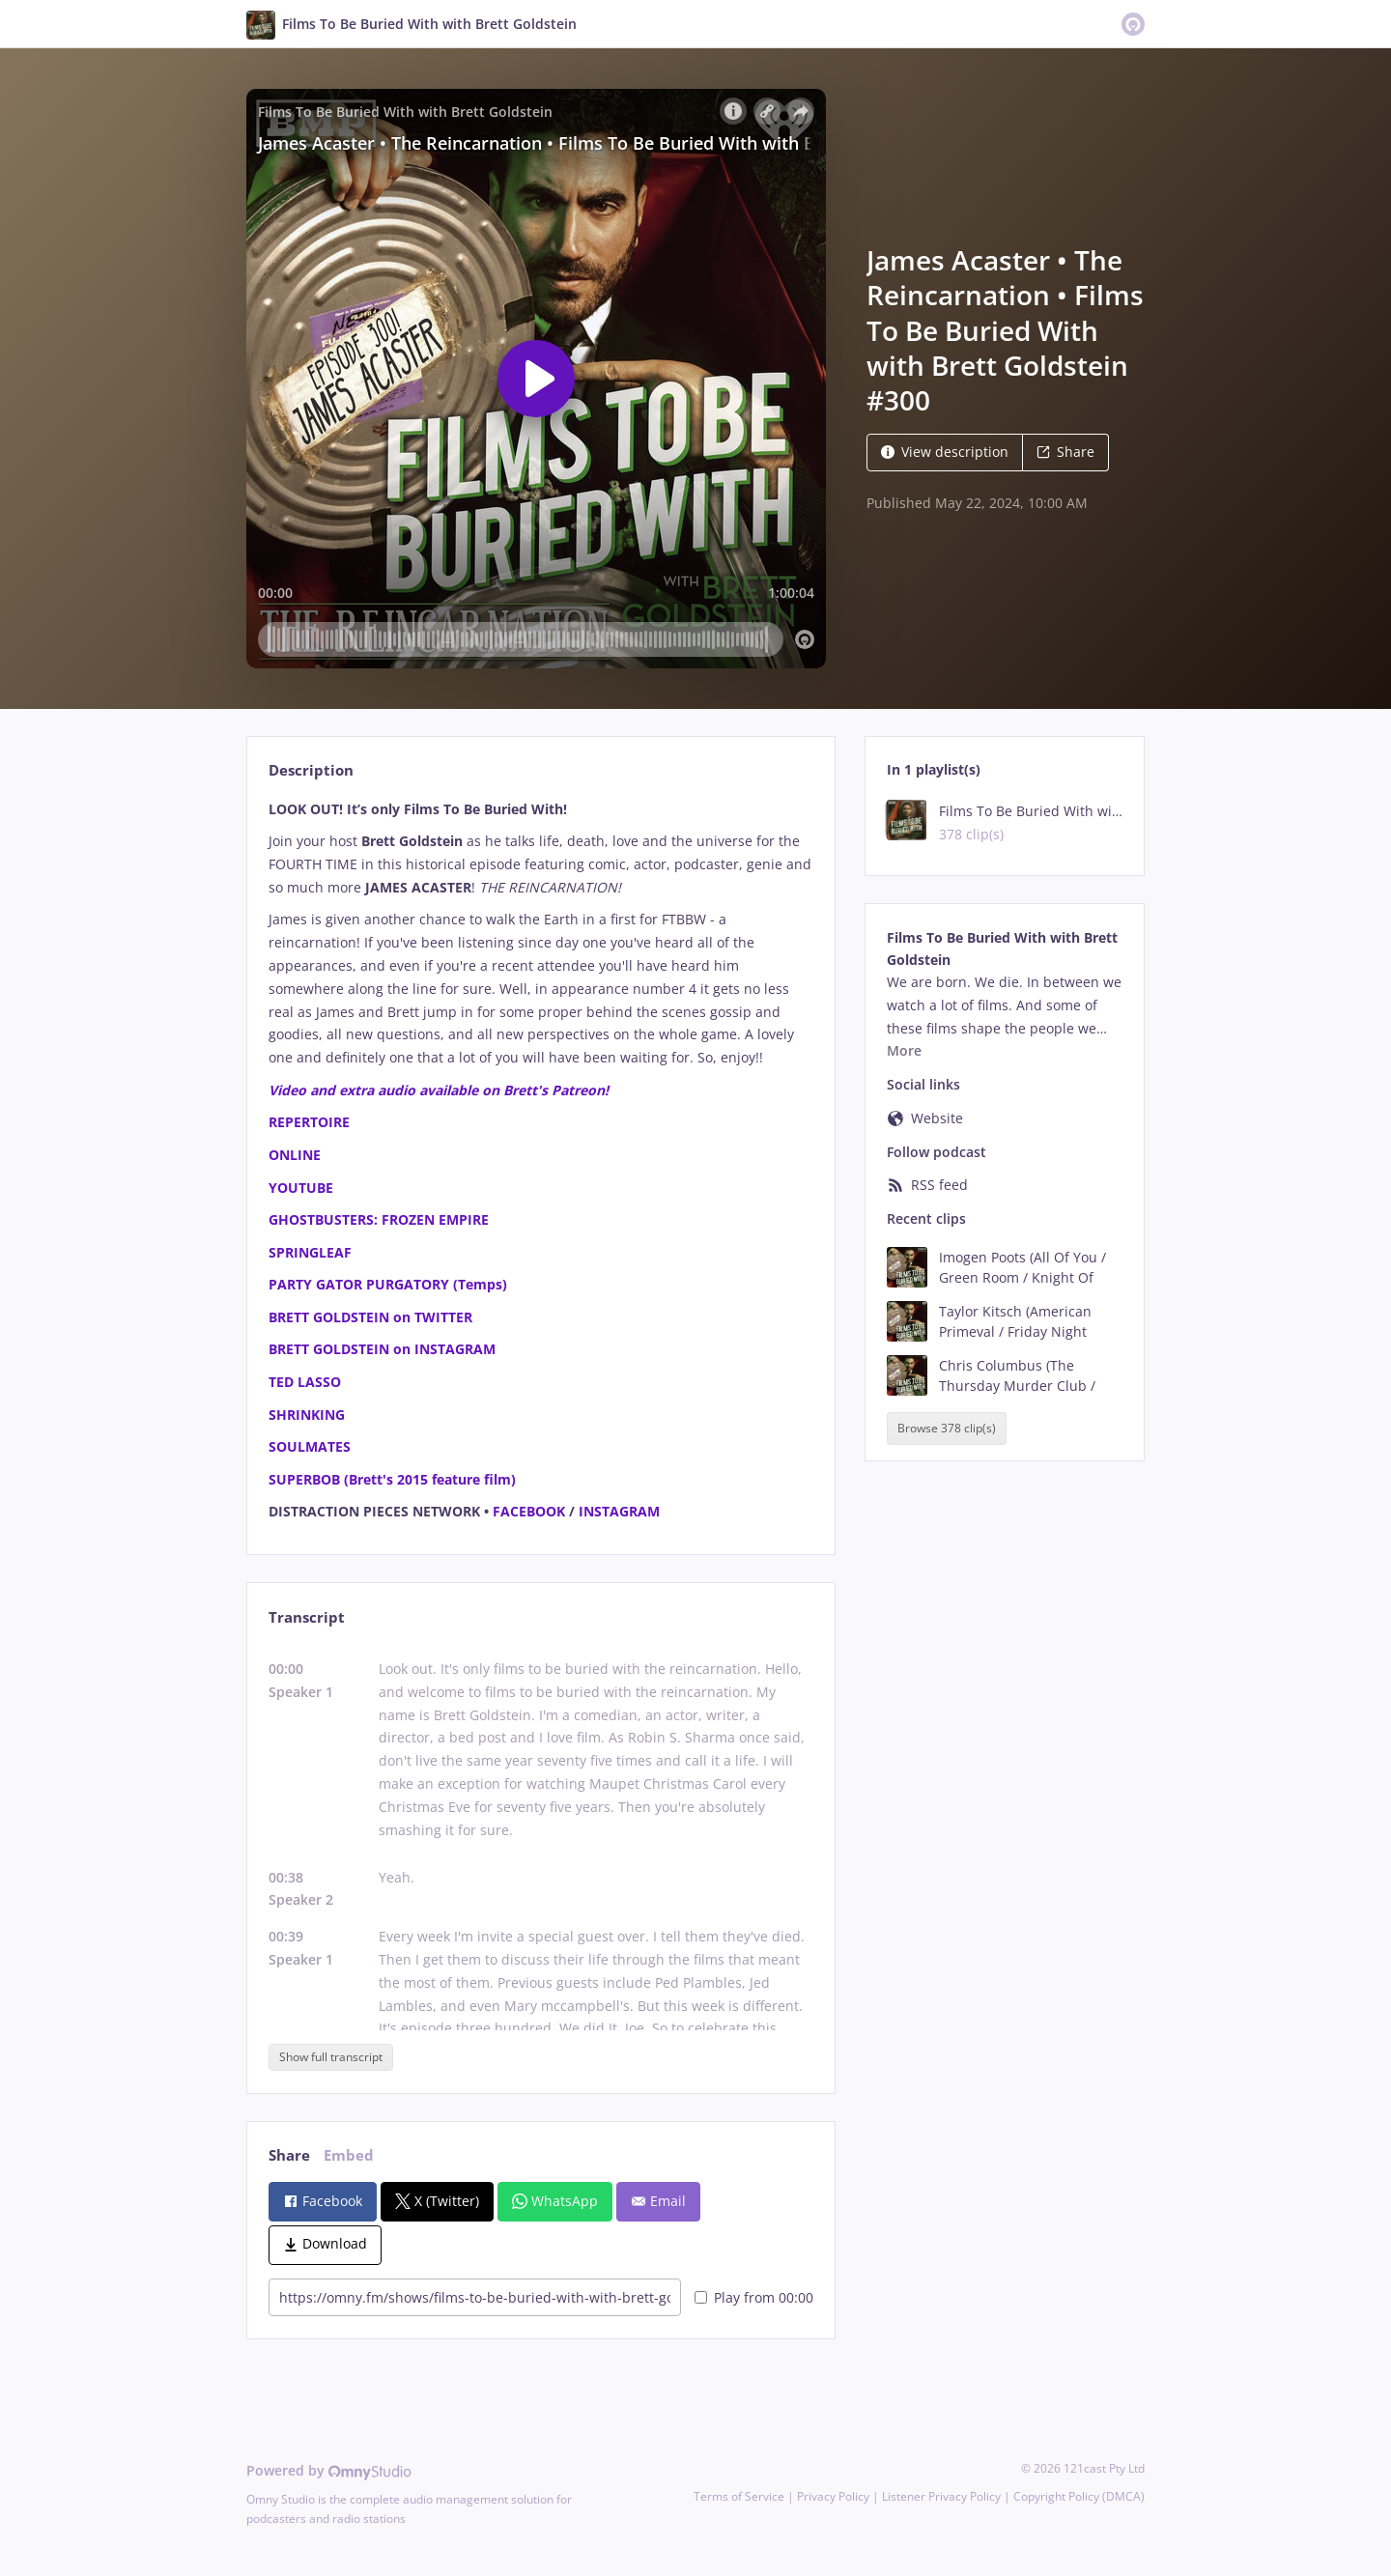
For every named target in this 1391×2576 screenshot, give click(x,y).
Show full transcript (331, 2057)
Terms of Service (739, 2496)
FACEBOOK (529, 1511)
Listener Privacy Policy (941, 2496)
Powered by (329, 2470)
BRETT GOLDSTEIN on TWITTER (370, 1317)
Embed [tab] (349, 2155)
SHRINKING (307, 1414)
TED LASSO (305, 1382)
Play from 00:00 (754, 2297)
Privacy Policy (833, 2496)
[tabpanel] (540, 1161)
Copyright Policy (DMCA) (1079, 2496)
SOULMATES (310, 1446)
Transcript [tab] (307, 1617)
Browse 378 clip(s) (946, 1428)
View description (944, 451)
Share (1065, 451)
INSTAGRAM (619, 1511)
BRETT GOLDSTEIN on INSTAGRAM (382, 1349)
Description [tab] (311, 770)
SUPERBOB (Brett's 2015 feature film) (392, 1479)
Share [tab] (289, 2155)
